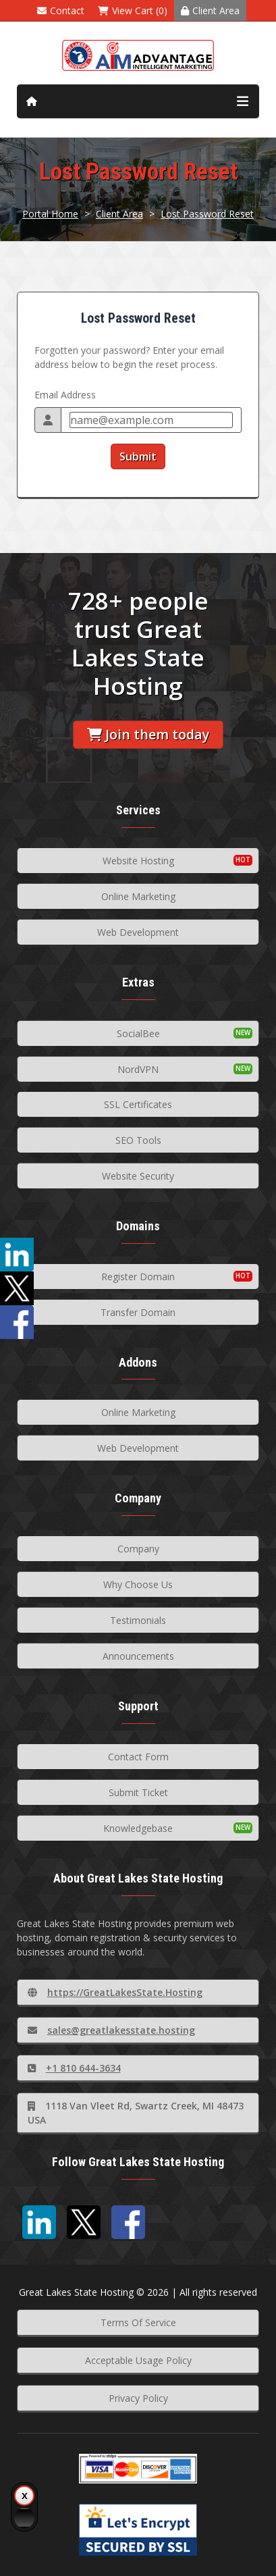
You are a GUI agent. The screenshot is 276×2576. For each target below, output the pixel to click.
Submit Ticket (138, 1792)
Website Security (138, 1175)
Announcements (138, 1656)
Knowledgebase (138, 1828)
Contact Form (138, 1756)
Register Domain (138, 1276)
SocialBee (138, 1033)
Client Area (210, 10)
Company (138, 1548)
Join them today (148, 734)
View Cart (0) (132, 10)
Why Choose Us (138, 1584)
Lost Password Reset (207, 213)
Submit (138, 456)
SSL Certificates (138, 1104)
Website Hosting (138, 860)
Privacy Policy (138, 2398)
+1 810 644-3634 (74, 2067)
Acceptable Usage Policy (138, 2360)
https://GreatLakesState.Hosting (115, 1992)
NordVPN (138, 1069)
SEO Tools (138, 1140)
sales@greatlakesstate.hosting (111, 2030)
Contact (60, 10)
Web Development (138, 932)
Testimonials (138, 1620)
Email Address (65, 394)
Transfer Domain (138, 1312)
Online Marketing (138, 896)
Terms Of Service (138, 2322)
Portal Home (50, 213)
